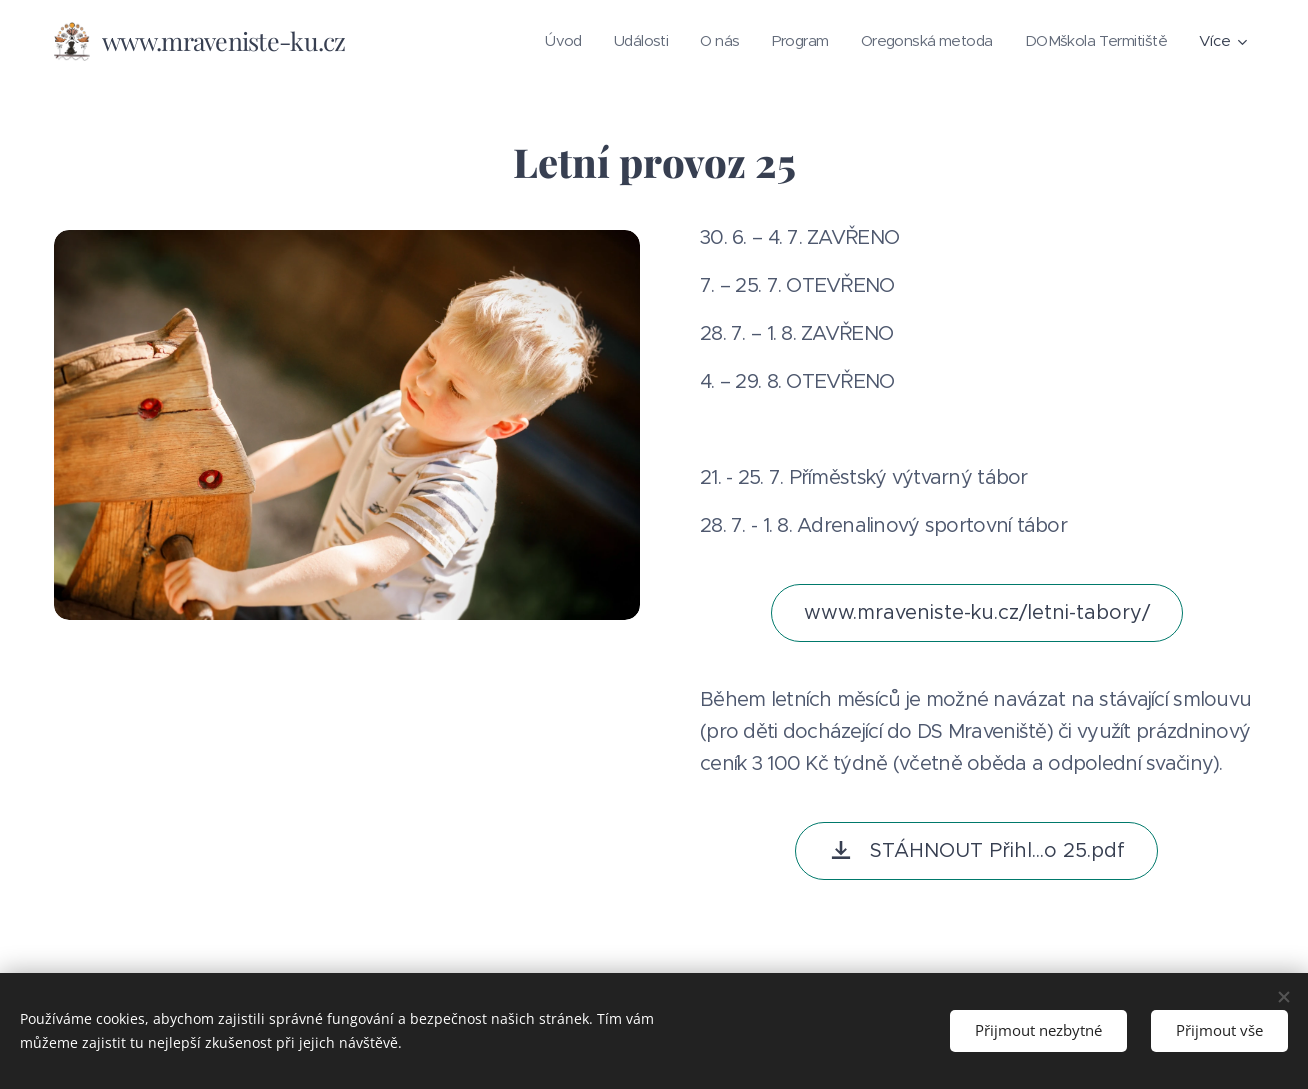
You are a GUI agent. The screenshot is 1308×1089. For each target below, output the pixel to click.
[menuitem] (537, 41)
